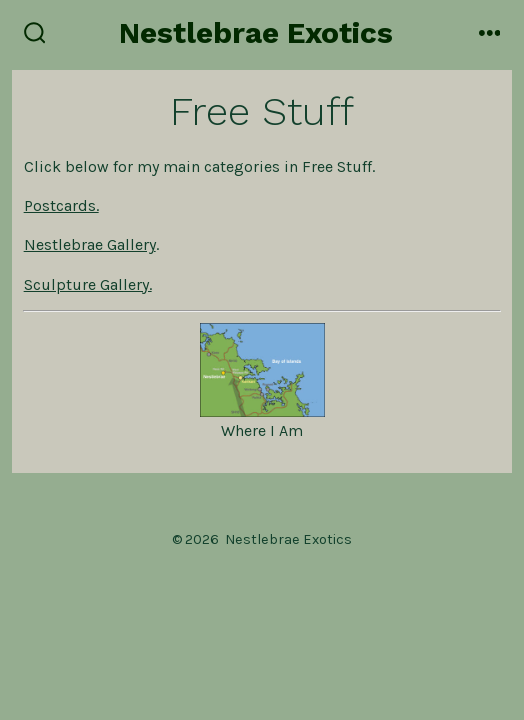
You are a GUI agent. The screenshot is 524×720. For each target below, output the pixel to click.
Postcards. (61, 205)
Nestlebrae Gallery (90, 244)
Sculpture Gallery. (88, 284)
